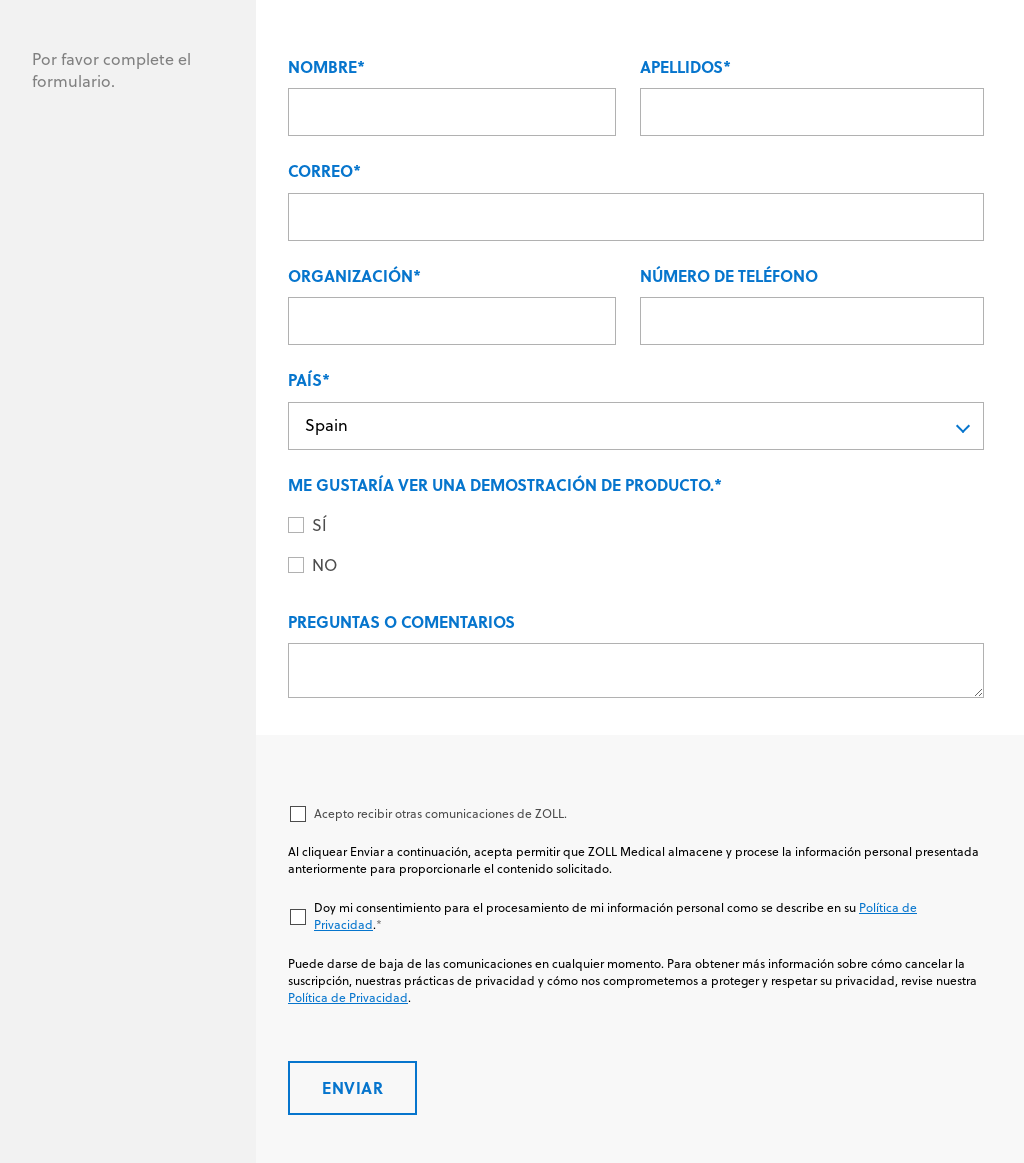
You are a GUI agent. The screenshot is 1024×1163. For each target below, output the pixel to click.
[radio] (648, 526)
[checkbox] (636, 546)
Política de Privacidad (348, 997)
